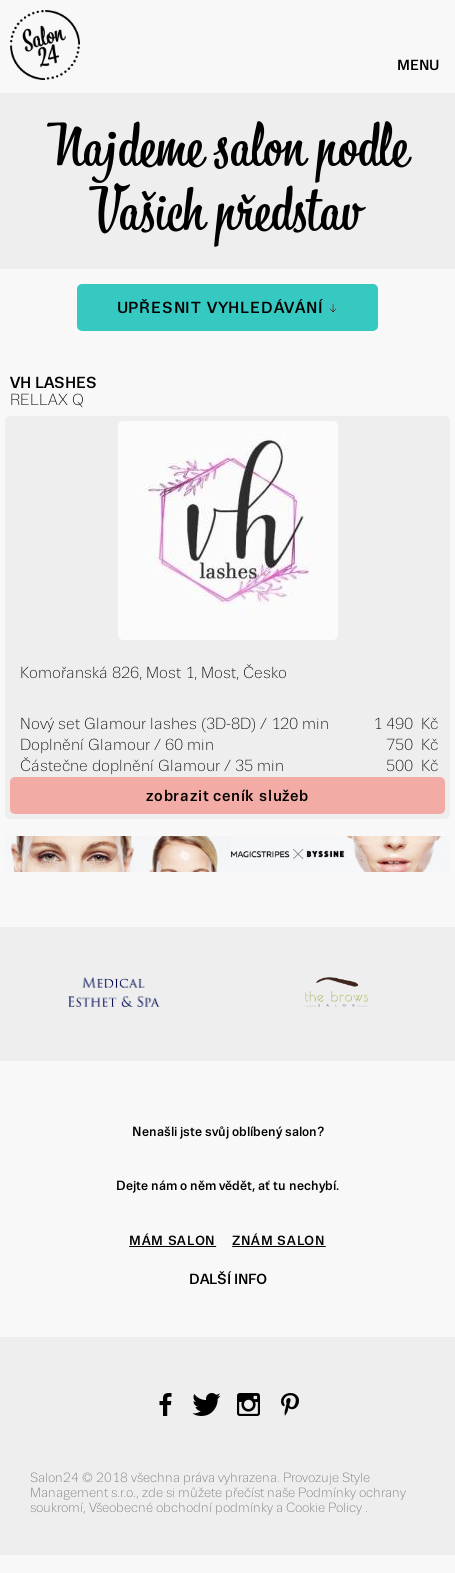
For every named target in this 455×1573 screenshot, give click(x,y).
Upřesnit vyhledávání (228, 307)
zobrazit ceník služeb (227, 795)
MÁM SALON (172, 1240)
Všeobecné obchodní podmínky (182, 1507)
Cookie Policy (325, 1507)
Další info (228, 1279)
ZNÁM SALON (279, 1240)
